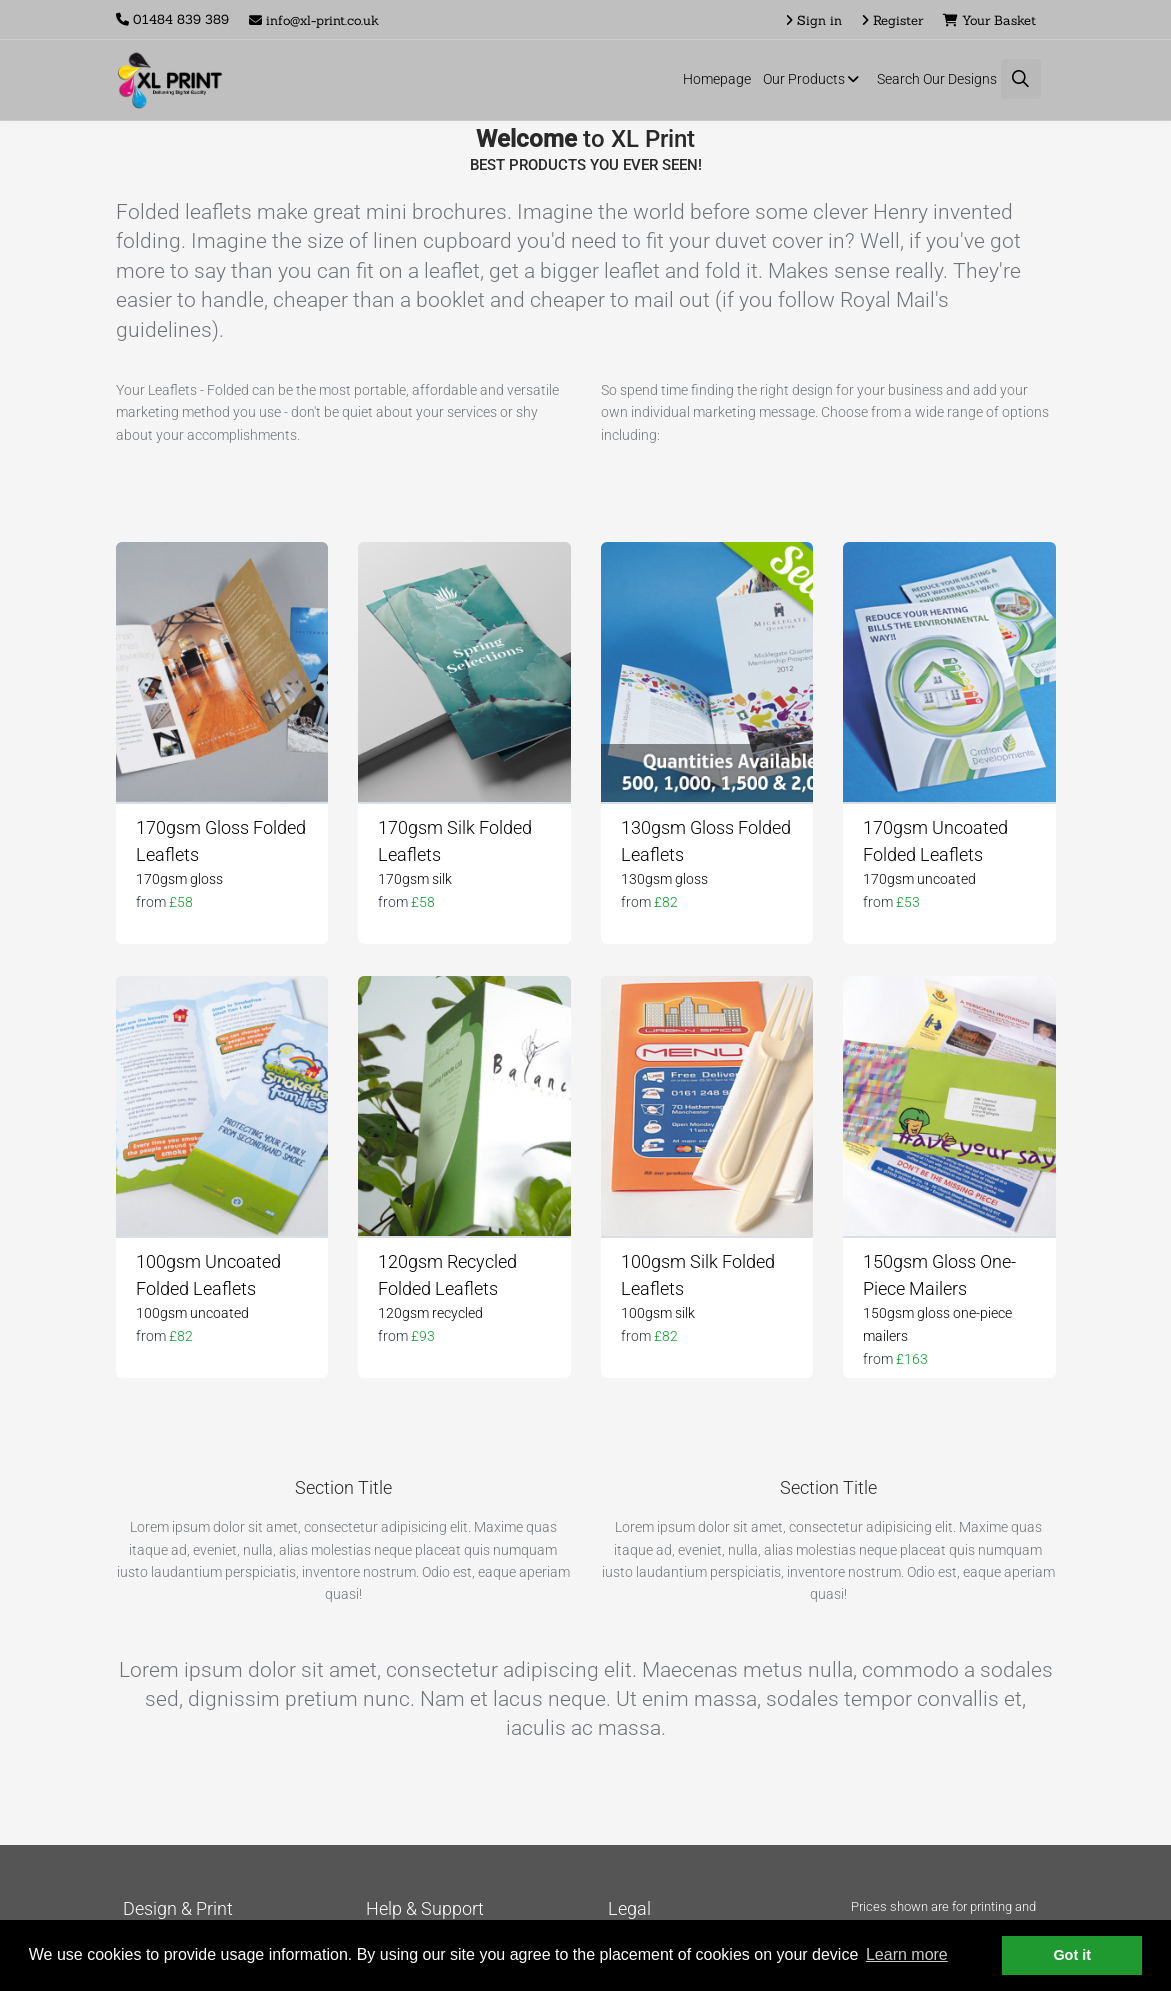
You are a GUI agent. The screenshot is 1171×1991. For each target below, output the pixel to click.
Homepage (717, 79)
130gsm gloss (664, 879)
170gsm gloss (179, 879)
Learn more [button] (907, 1954)
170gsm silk (415, 879)
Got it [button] (1072, 1955)
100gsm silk (658, 1313)
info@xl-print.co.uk (314, 20)
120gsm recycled (430, 1313)
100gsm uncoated (192, 1313)
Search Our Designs (937, 79)
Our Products (814, 79)
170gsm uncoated (919, 879)
